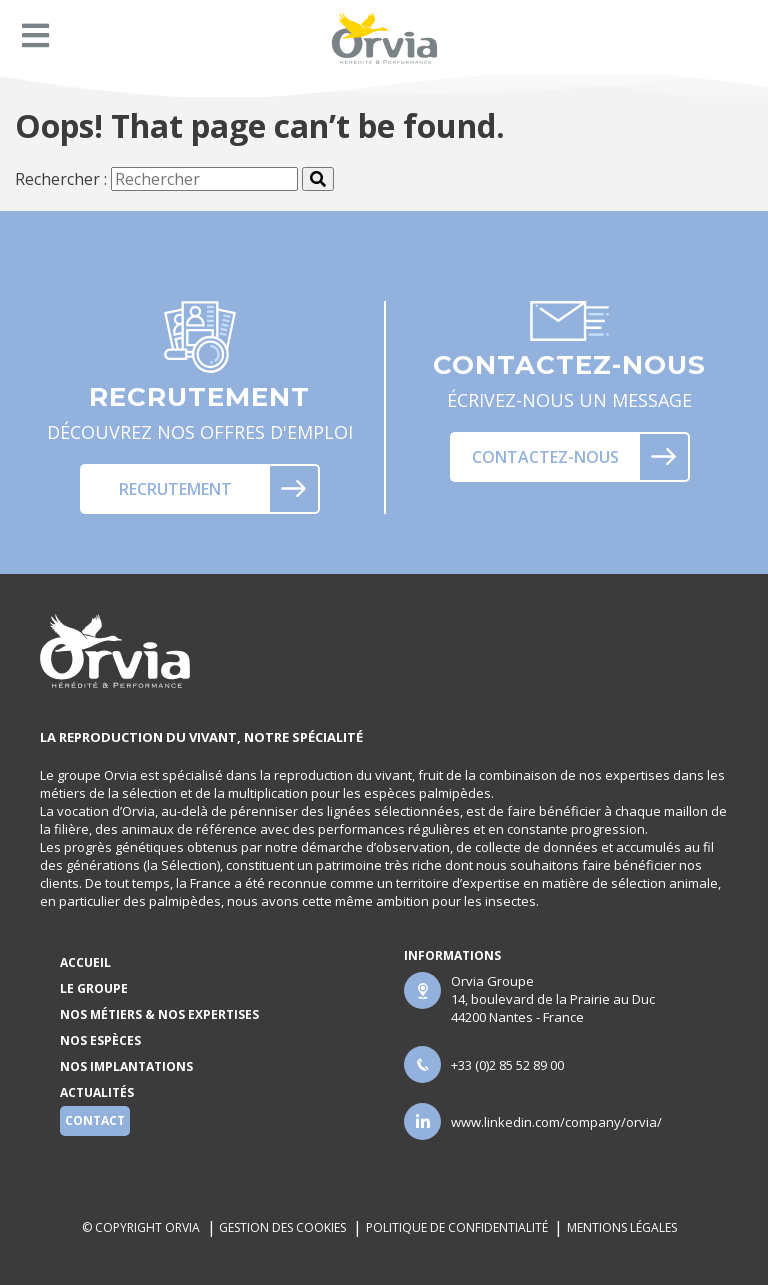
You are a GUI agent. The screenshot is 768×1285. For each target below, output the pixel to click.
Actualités (97, 1092)
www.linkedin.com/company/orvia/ (556, 1122)
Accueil (85, 962)
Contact (95, 1120)
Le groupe (94, 988)
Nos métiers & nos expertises (159, 1014)
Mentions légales (623, 1227)
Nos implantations (126, 1066)
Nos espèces (100, 1040)
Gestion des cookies (282, 1227)
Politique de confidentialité (457, 1227)
